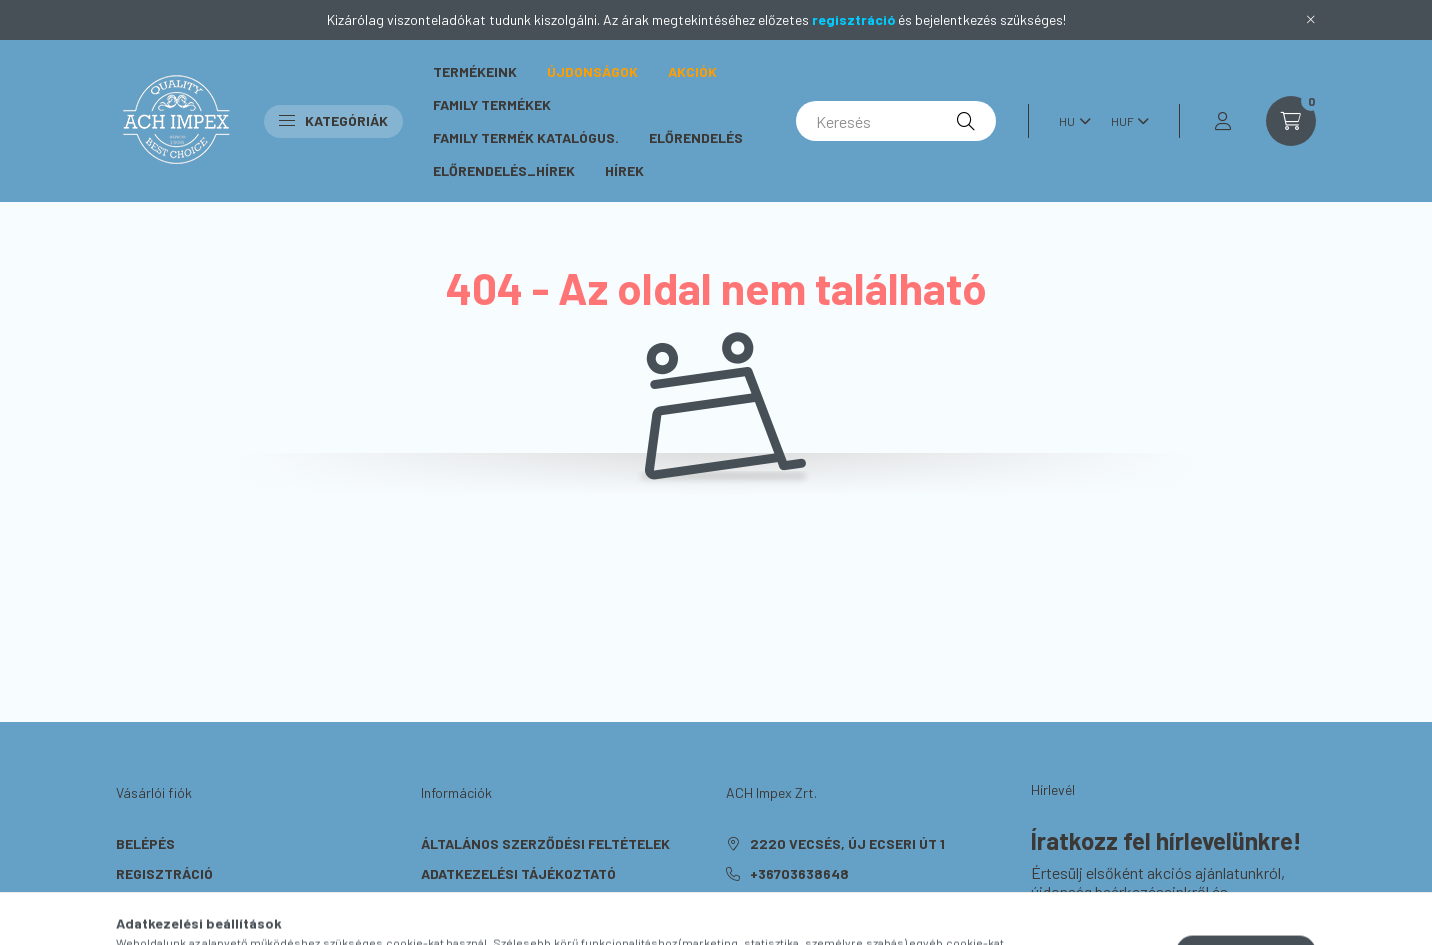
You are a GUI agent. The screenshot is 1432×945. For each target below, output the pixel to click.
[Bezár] (1311, 20)
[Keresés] (896, 121)
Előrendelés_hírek (504, 170)
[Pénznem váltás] (1125, 121)
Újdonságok (592, 71)
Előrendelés (696, 137)
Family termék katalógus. (526, 137)
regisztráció (853, 19)
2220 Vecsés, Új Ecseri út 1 (847, 843)
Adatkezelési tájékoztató (518, 873)
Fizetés (448, 903)
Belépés (145, 843)
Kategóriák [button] (333, 120)
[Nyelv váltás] (1070, 121)
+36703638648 (799, 873)
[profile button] (1223, 121)
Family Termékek (492, 104)
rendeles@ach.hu (815, 903)
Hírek (624, 170)
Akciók (692, 71)
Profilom (149, 903)
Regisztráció (164, 873)
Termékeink (475, 71)
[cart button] (1291, 121)
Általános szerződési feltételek (545, 843)
